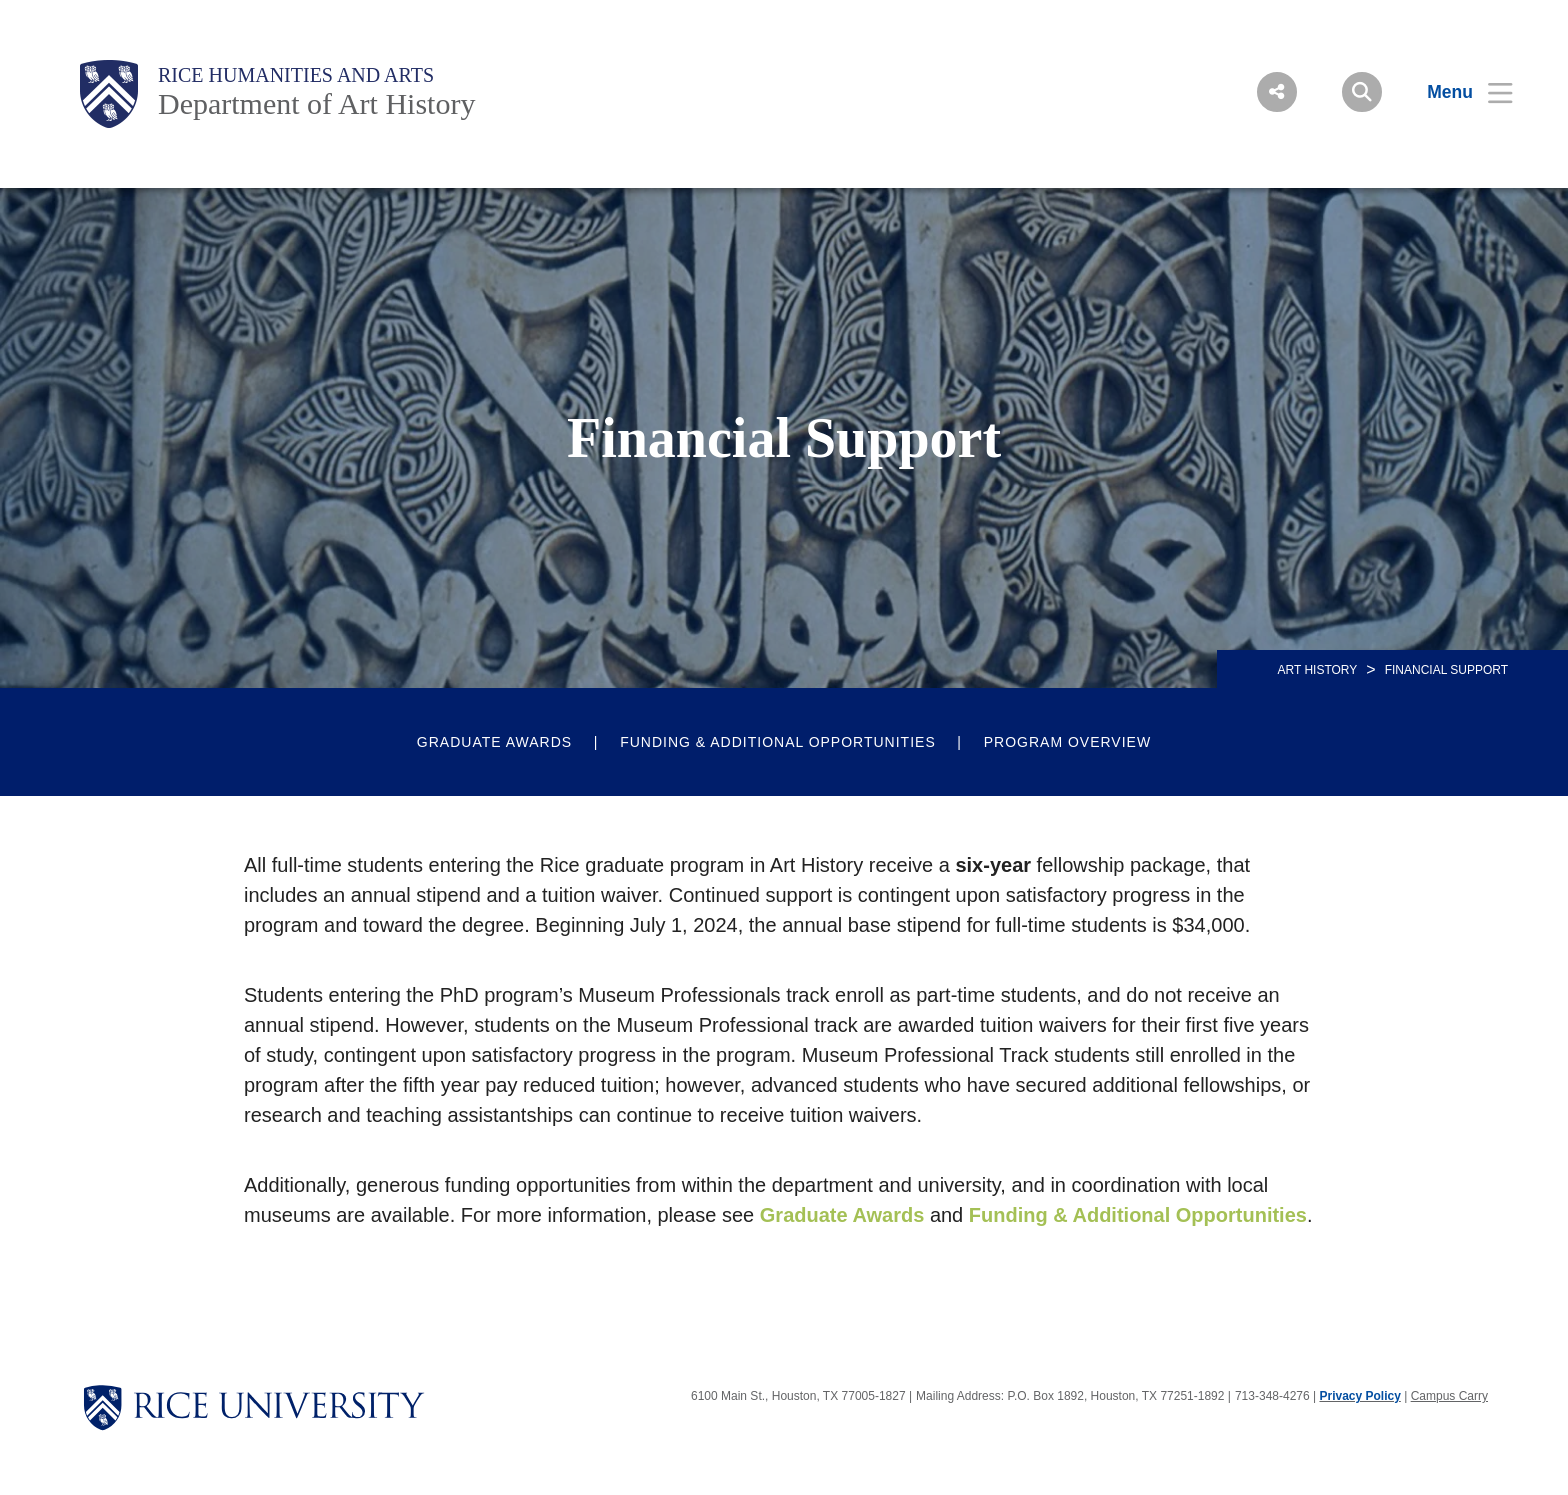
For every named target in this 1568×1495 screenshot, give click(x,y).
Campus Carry (1449, 1396)
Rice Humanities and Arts (296, 75)
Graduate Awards (494, 742)
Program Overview (1067, 742)
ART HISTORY (1317, 670)
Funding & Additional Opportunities (778, 742)
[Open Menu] (1457, 92)
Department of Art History (316, 103)
